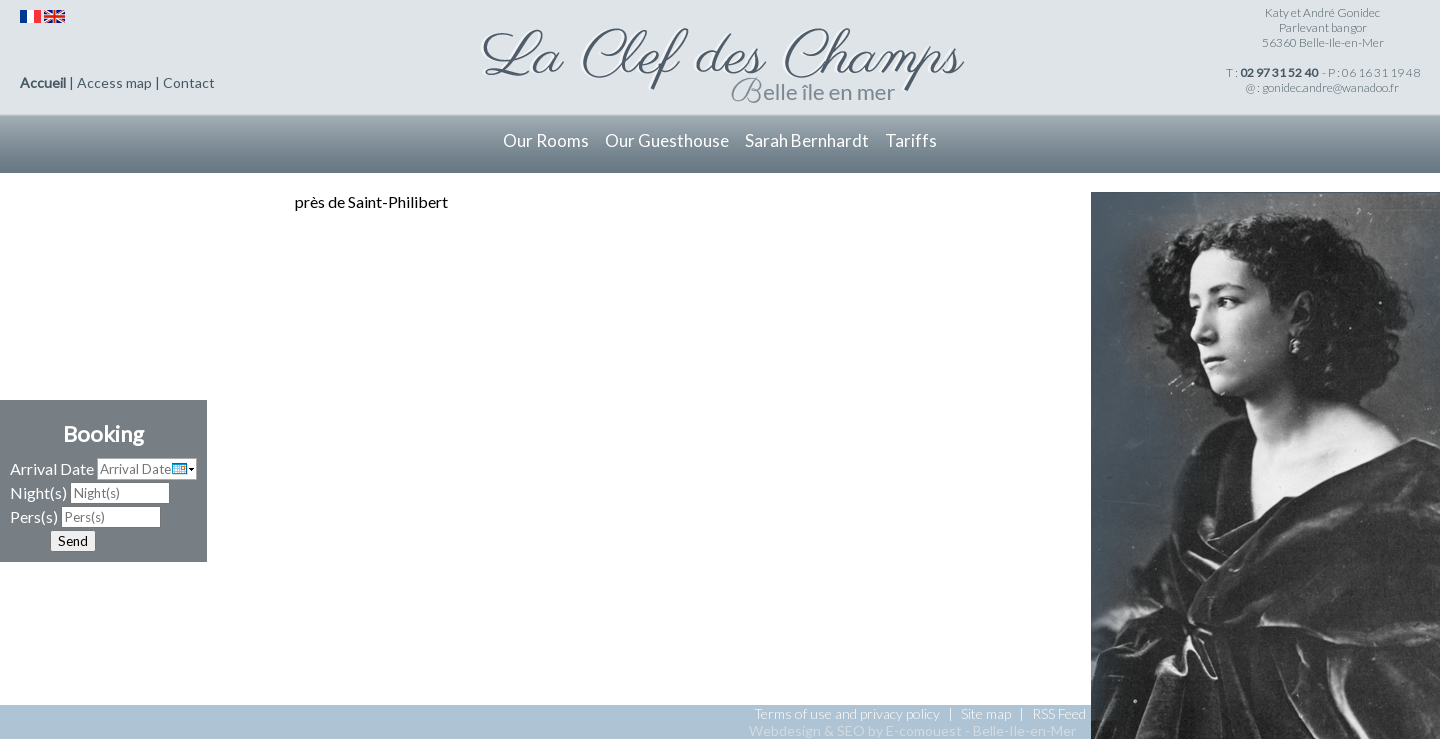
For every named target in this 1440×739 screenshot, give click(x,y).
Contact (189, 82)
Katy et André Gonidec (1322, 12)
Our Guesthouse (667, 140)
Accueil (43, 82)
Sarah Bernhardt (807, 140)
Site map (986, 713)
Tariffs (911, 140)
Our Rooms (546, 140)
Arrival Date (52, 468)
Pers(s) (34, 516)
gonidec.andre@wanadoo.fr (1330, 87)
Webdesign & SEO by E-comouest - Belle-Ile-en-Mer (912, 730)
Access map (114, 82)
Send (73, 541)
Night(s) (38, 492)
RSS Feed (1059, 713)
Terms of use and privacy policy (847, 713)
